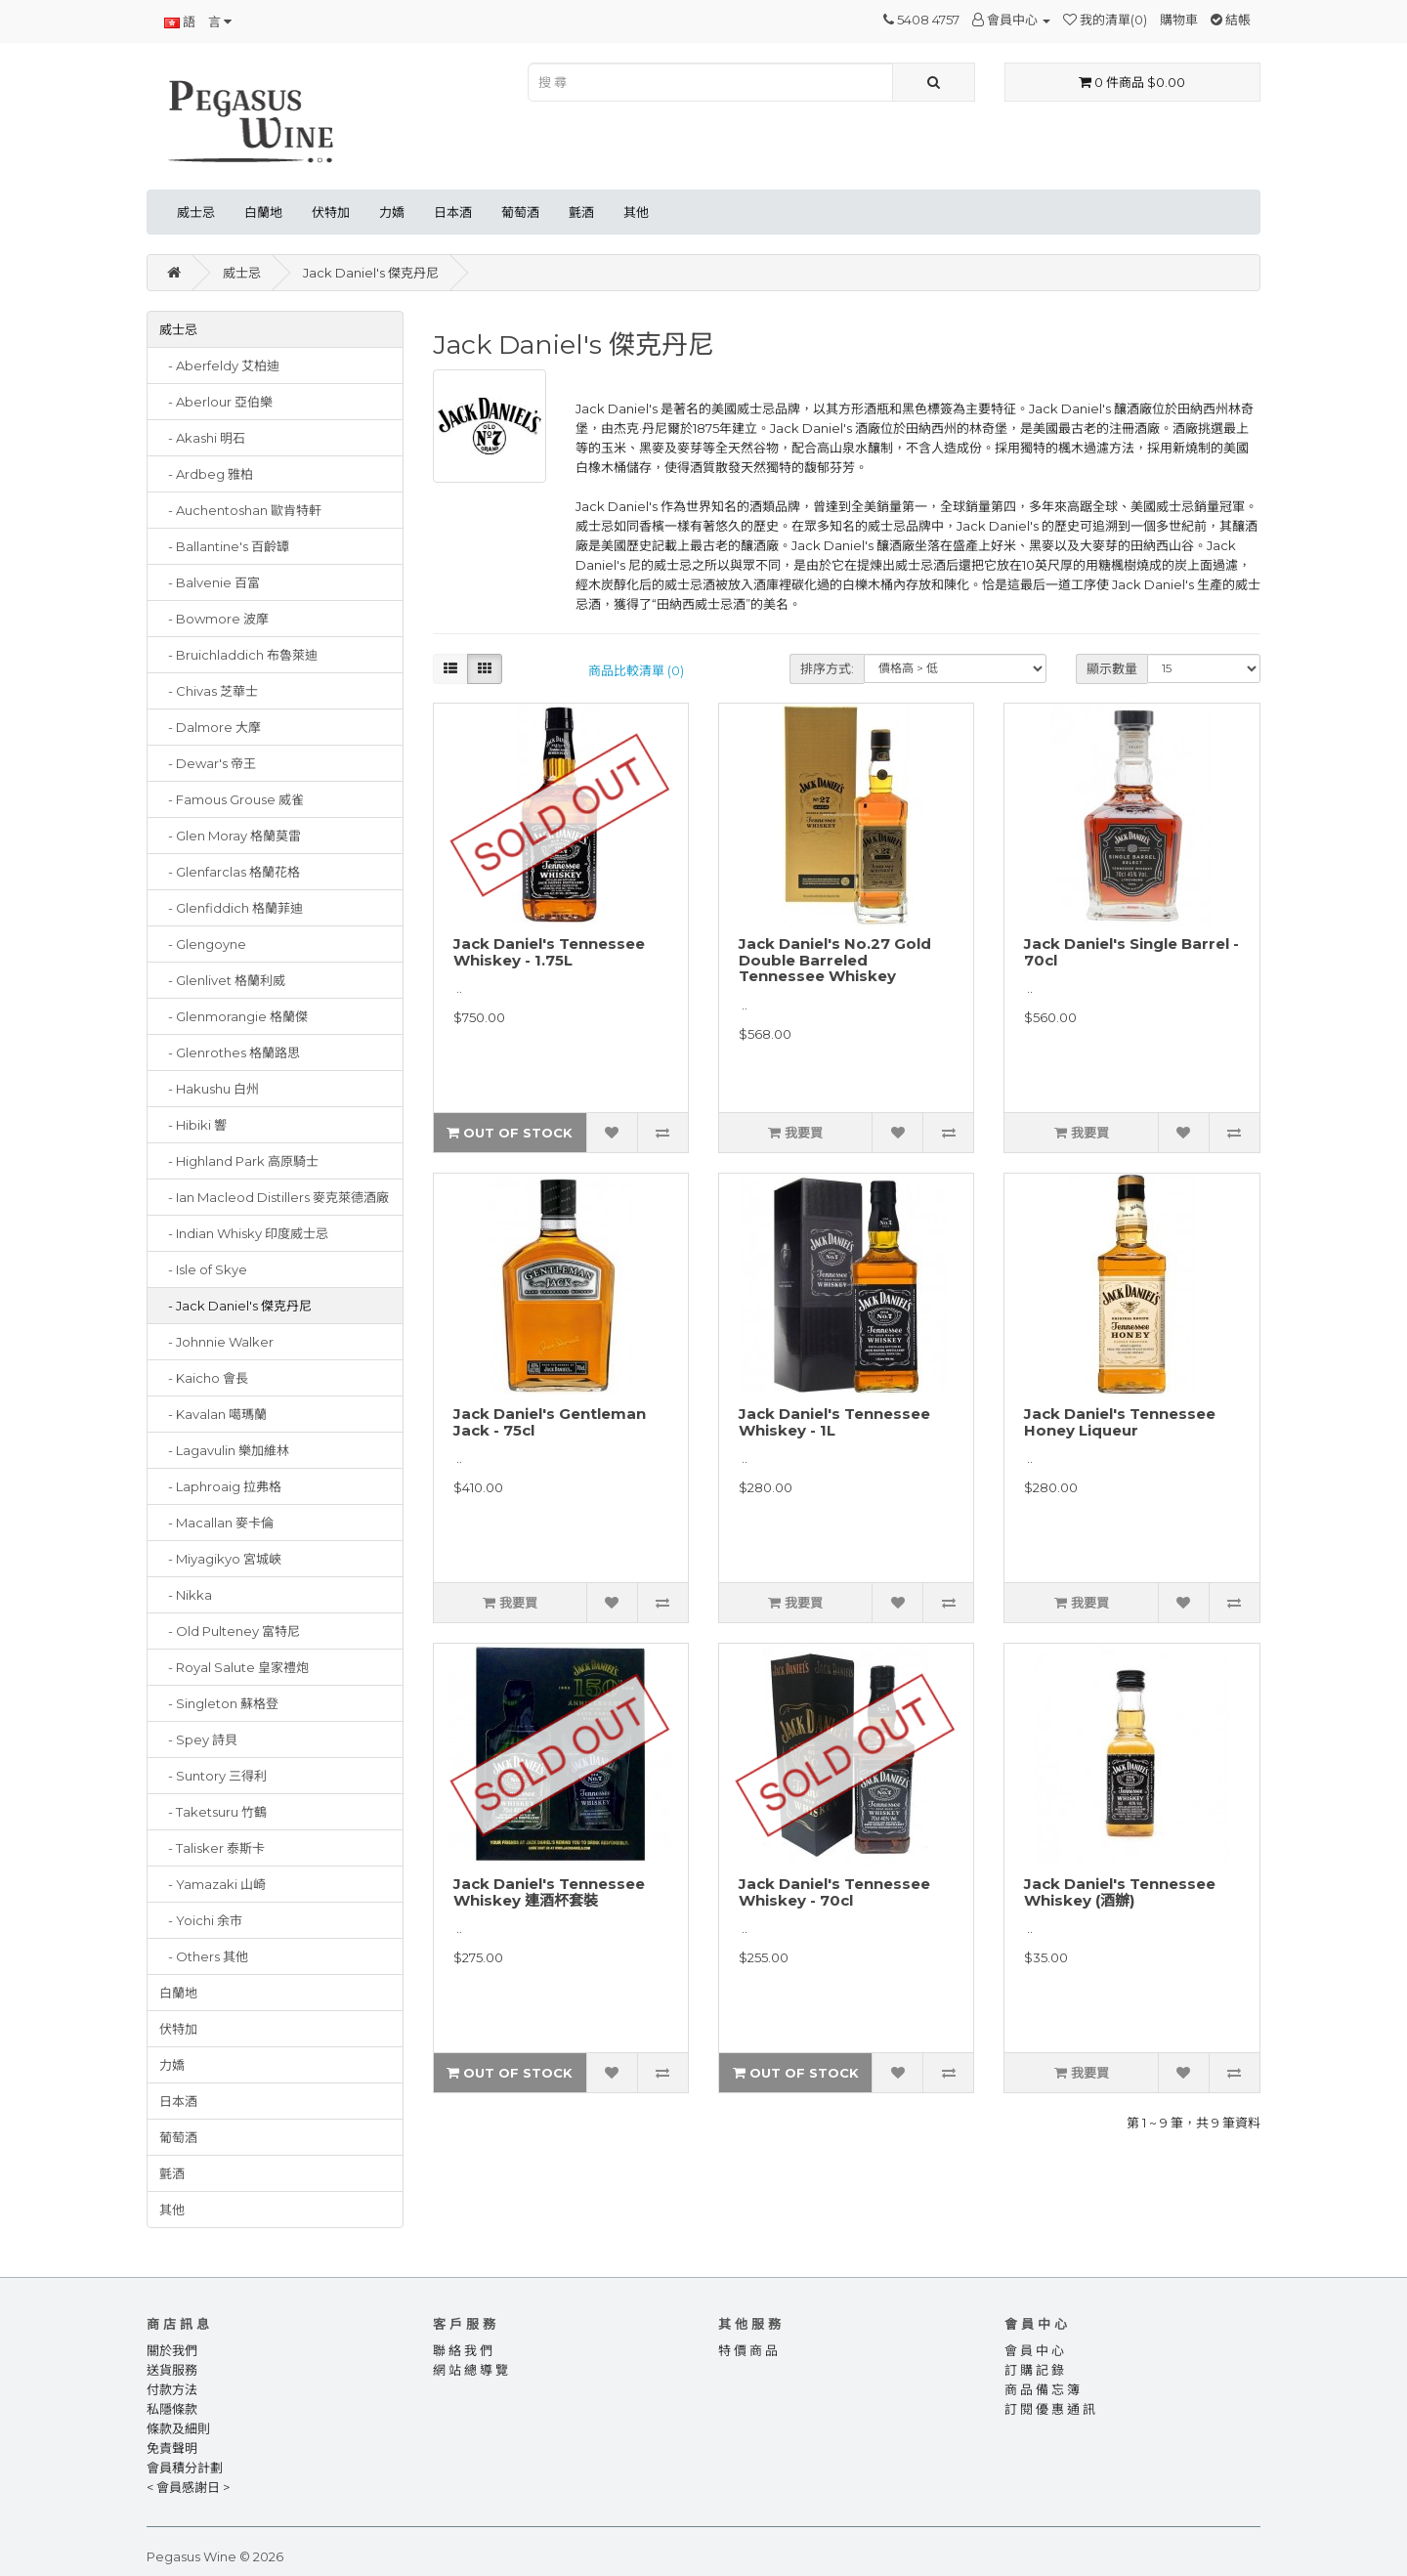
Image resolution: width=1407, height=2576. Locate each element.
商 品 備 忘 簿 (1042, 2389)
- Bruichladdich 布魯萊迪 (238, 655)
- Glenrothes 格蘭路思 (229, 1052)
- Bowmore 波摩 (214, 618)
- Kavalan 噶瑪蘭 (213, 1414)
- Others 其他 (203, 1956)
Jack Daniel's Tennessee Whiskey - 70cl (834, 1892)
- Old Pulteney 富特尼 (229, 1631)
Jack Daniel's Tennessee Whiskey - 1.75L (549, 951)
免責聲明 (172, 2448)
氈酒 (581, 212)
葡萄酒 (520, 212)
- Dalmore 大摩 (210, 727)
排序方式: (827, 668)
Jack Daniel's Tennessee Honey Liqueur (1119, 1421)
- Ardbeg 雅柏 (206, 474)
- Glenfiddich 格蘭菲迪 (231, 908)
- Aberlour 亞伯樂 (216, 401)
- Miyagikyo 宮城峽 (220, 1559)
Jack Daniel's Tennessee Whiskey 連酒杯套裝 (549, 1892)
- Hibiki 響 (193, 1125)
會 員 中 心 (1034, 2350)
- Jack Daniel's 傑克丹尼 (235, 1305)
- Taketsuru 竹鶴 (213, 1812)
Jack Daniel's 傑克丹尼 (371, 272)
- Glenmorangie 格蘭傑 (233, 1016)
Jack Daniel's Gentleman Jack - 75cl (549, 1421)
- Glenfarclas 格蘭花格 (229, 872)
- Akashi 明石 (202, 438)
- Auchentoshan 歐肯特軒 (240, 510)
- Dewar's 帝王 (207, 763)
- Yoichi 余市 (200, 1920)
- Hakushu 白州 (209, 1088)
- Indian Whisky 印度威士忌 (243, 1233)
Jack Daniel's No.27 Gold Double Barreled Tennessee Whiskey (835, 959)
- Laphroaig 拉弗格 (220, 1486)
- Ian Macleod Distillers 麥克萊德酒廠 (274, 1197)
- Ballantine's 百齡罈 (224, 546)
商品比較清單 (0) (636, 670)
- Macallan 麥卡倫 (216, 1522)
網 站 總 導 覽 (470, 2370)
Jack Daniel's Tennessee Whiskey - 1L (834, 1421)
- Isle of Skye (203, 1269)
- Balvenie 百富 (209, 582)
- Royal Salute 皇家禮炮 (234, 1667)
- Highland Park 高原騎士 (239, 1161)
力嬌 (392, 212)
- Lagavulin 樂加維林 (224, 1450)
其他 (636, 212)
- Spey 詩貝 (198, 1739)
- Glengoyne (202, 944)
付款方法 (172, 2389)
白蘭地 (263, 212)
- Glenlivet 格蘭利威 (222, 980)
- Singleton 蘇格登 (218, 1703)
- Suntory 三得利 (213, 1775)
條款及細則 (178, 2428)
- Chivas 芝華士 (208, 691)
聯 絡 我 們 (462, 2350)
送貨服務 (172, 2370)
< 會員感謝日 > (188, 2487)
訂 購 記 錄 (1034, 2370)
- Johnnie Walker (216, 1342)
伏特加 (331, 212)
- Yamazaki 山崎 (212, 1884)
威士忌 (196, 212)
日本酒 (453, 212)
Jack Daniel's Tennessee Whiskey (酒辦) (1119, 1892)
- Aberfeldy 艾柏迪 (219, 365)
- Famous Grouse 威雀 (231, 799)
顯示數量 (1112, 668)
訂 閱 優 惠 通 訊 (1049, 2409)
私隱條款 (172, 2409)
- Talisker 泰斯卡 (212, 1848)
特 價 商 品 (748, 2350)
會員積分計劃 (185, 2467)
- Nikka (185, 1595)
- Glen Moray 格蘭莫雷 (230, 835)
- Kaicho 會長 (203, 1378)
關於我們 (172, 2350)
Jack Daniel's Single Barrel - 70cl (1131, 951)
